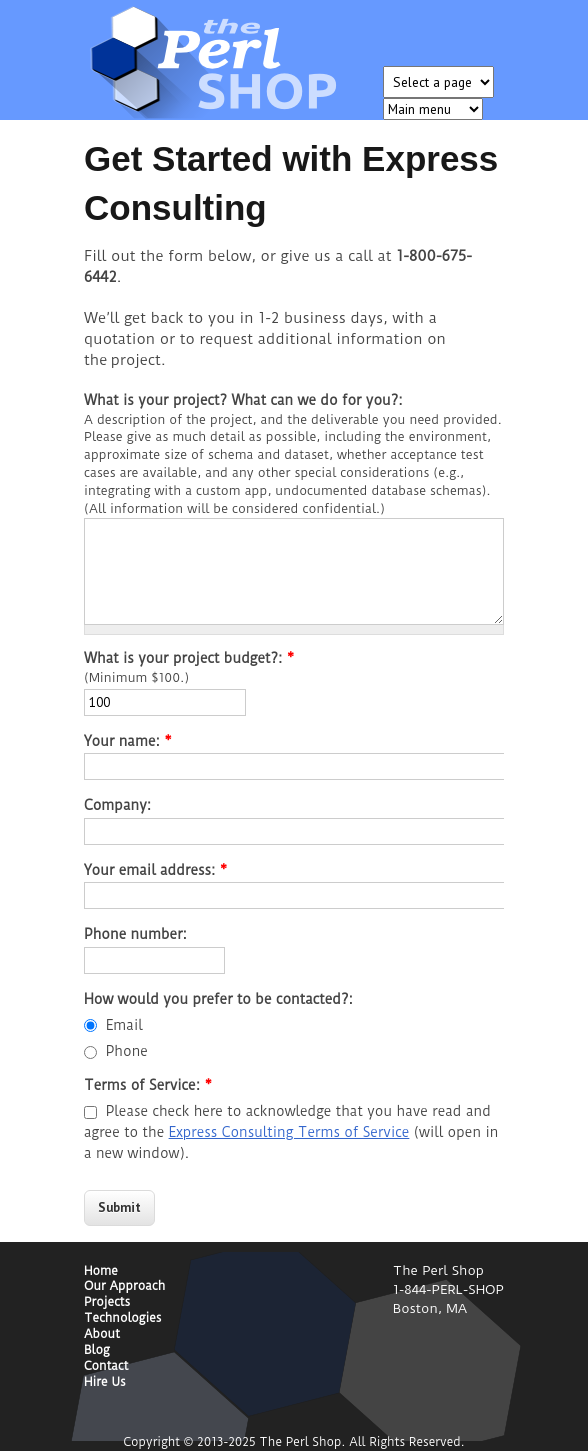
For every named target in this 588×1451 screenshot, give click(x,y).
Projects (107, 1302)
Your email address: (155, 870)
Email (124, 1025)
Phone (127, 1051)
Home (101, 1271)
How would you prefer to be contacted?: (218, 999)
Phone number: (135, 934)
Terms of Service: (148, 1085)
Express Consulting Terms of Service (289, 1132)
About (102, 1334)
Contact (106, 1366)
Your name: (128, 741)
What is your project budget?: (189, 658)
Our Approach (124, 1286)
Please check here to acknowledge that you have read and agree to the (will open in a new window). (291, 1132)
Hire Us (105, 1382)
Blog (97, 1350)
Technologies (123, 1318)
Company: (117, 805)
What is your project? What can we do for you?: (243, 400)
